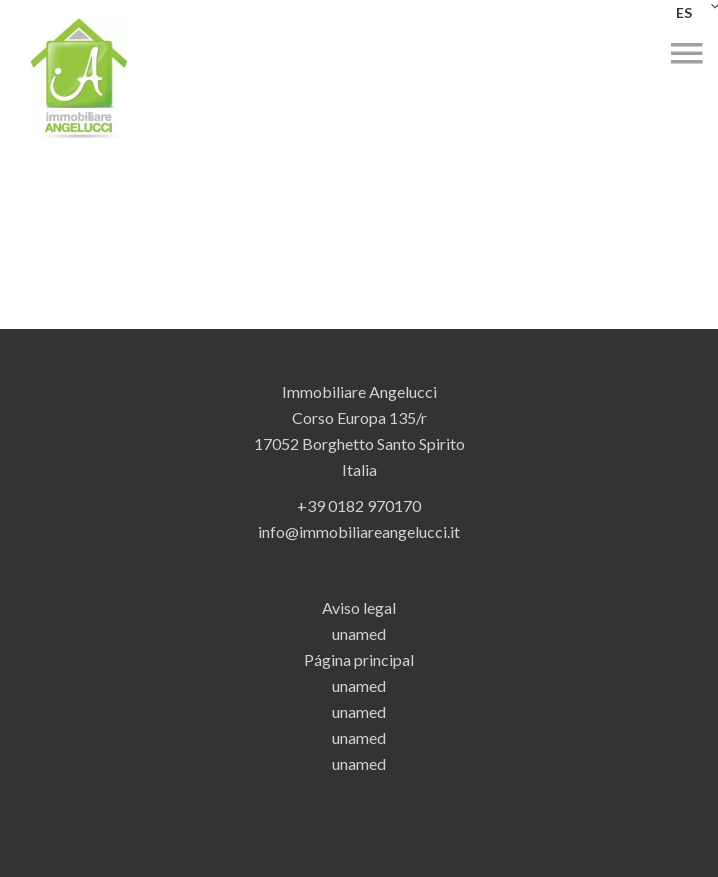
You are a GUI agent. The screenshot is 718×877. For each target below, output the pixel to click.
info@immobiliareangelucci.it (359, 531)
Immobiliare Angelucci (359, 391)
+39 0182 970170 (359, 505)
